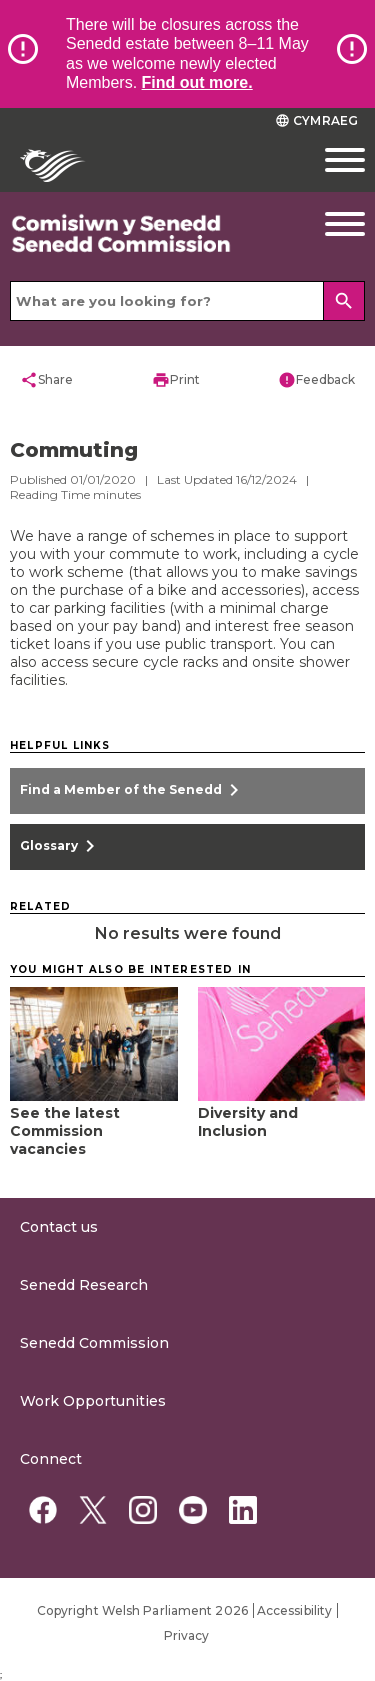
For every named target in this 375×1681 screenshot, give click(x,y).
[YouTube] (192, 1510)
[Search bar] (187, 301)
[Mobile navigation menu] (328, 160)
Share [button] (46, 380)
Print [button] (176, 380)
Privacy (187, 1635)
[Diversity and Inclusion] (282, 1115)
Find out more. (197, 82)
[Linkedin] (242, 1510)
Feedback (316, 380)
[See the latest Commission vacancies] (94, 1124)
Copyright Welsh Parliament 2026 (142, 1610)
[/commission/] (140, 234)
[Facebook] (42, 1510)
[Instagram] (142, 1510)
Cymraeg (316, 120)
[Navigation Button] (328, 224)
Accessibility (294, 1610)
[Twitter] (92, 1510)
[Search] (344, 301)
